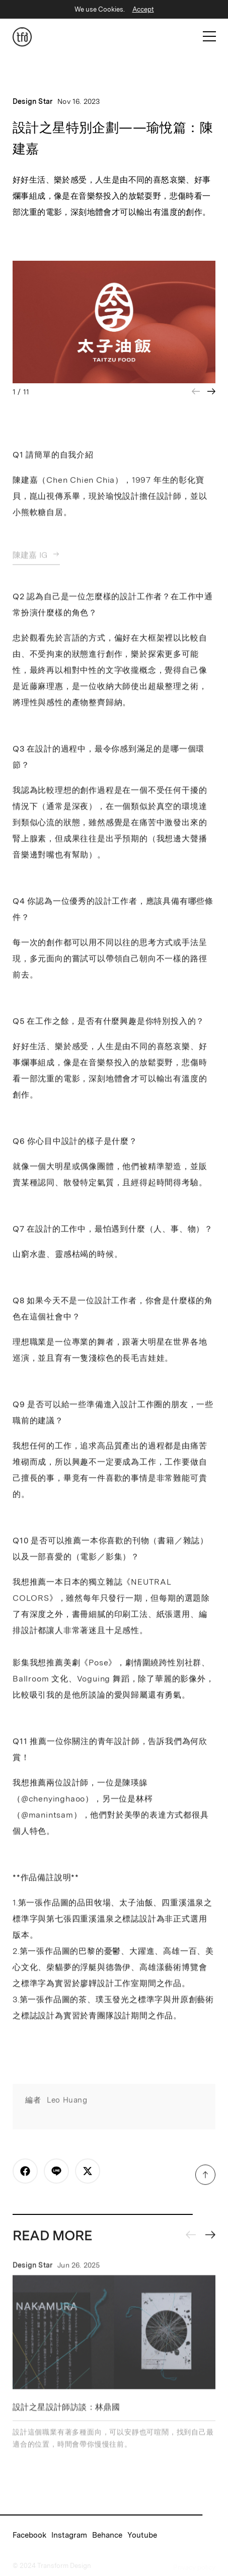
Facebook (29, 2535)
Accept (143, 9)
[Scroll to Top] (205, 2178)
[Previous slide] (190, 2238)
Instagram (69, 2535)
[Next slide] (211, 391)
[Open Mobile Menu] (209, 36)
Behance (107, 2535)
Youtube (142, 2535)
